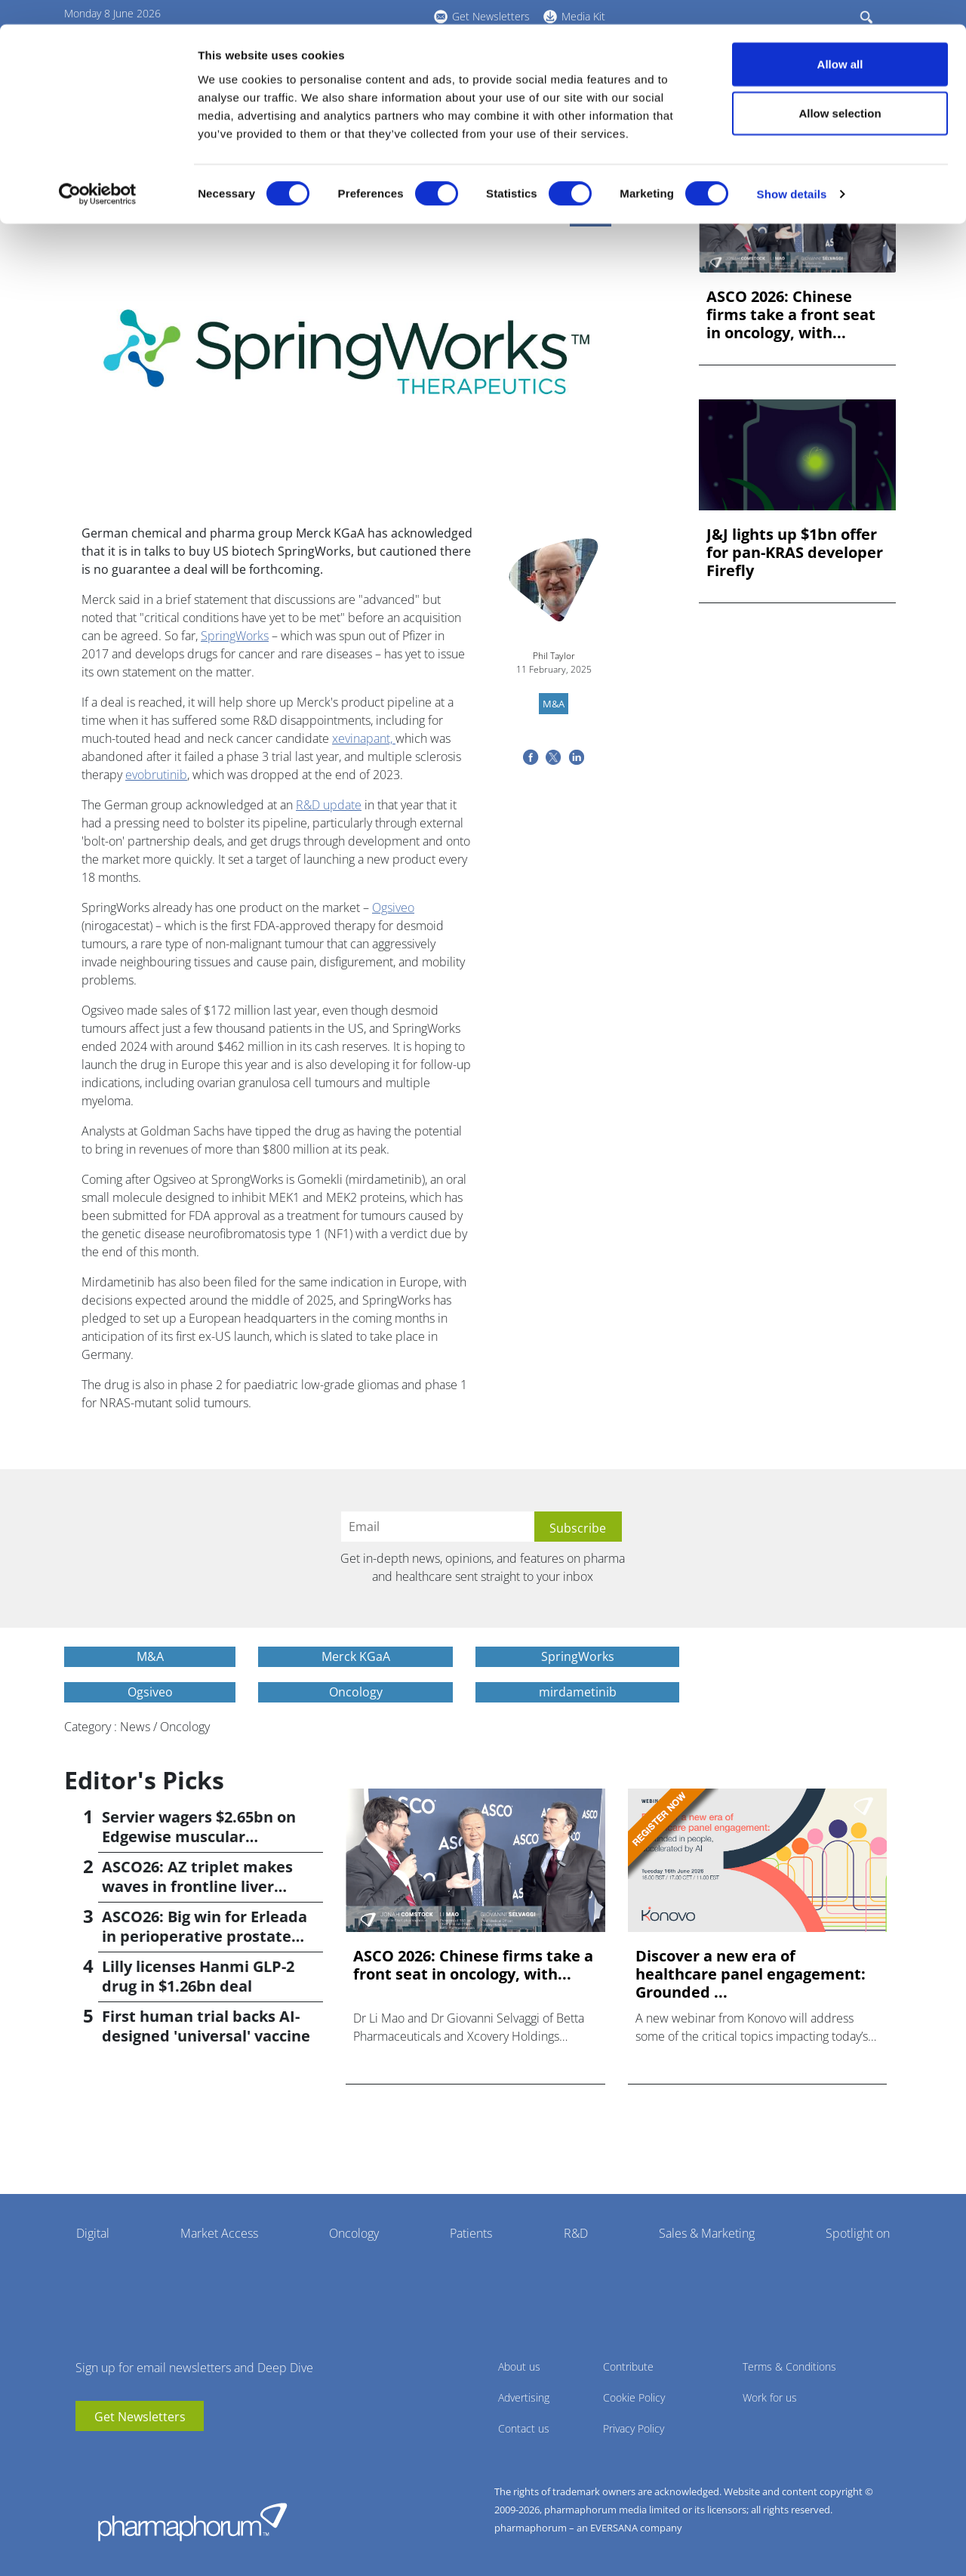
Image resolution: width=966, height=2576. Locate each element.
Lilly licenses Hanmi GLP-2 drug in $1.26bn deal (198, 1976)
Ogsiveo (393, 907)
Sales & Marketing (707, 2233)
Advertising (523, 2397)
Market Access (219, 2233)
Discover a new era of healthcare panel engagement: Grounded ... (750, 1974)
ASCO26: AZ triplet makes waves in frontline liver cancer (197, 1886)
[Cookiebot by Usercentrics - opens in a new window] (98, 170)
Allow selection (839, 89)
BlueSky (132, 2453)
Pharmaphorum (192, 2521)
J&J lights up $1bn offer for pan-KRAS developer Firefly (794, 552)
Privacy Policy (633, 2428)
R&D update (328, 805)
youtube (86, 2453)
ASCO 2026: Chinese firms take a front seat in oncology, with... (790, 315)
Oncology (354, 2233)
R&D (576, 2233)
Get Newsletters (140, 2416)
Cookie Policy (634, 2397)
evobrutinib (156, 774)
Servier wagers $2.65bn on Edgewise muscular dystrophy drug (199, 1836)
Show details (792, 170)
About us (519, 2366)
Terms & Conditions (789, 2366)
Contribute (628, 2366)
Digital (92, 2233)
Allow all (840, 39)
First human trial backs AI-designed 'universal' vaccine (206, 2026)
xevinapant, (363, 738)
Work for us (770, 2397)
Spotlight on (858, 2233)
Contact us (523, 2428)
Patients (471, 2233)
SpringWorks (235, 635)
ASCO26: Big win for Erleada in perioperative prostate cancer (204, 1936)
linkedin (109, 2453)
